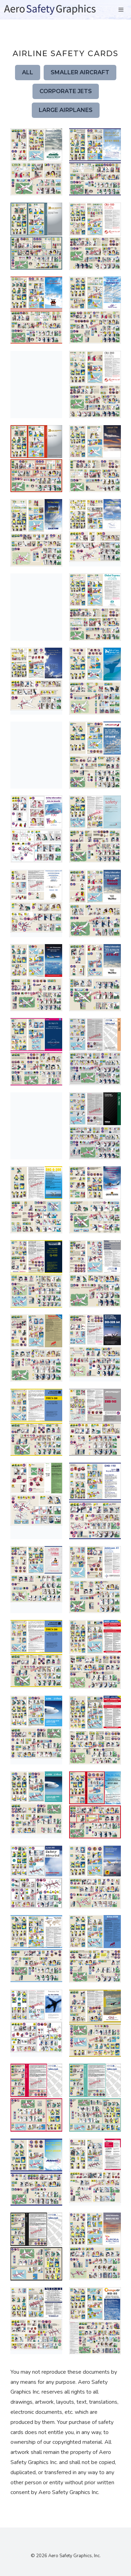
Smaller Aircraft (80, 72)
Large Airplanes (66, 110)
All (27, 72)
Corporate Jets (65, 91)
